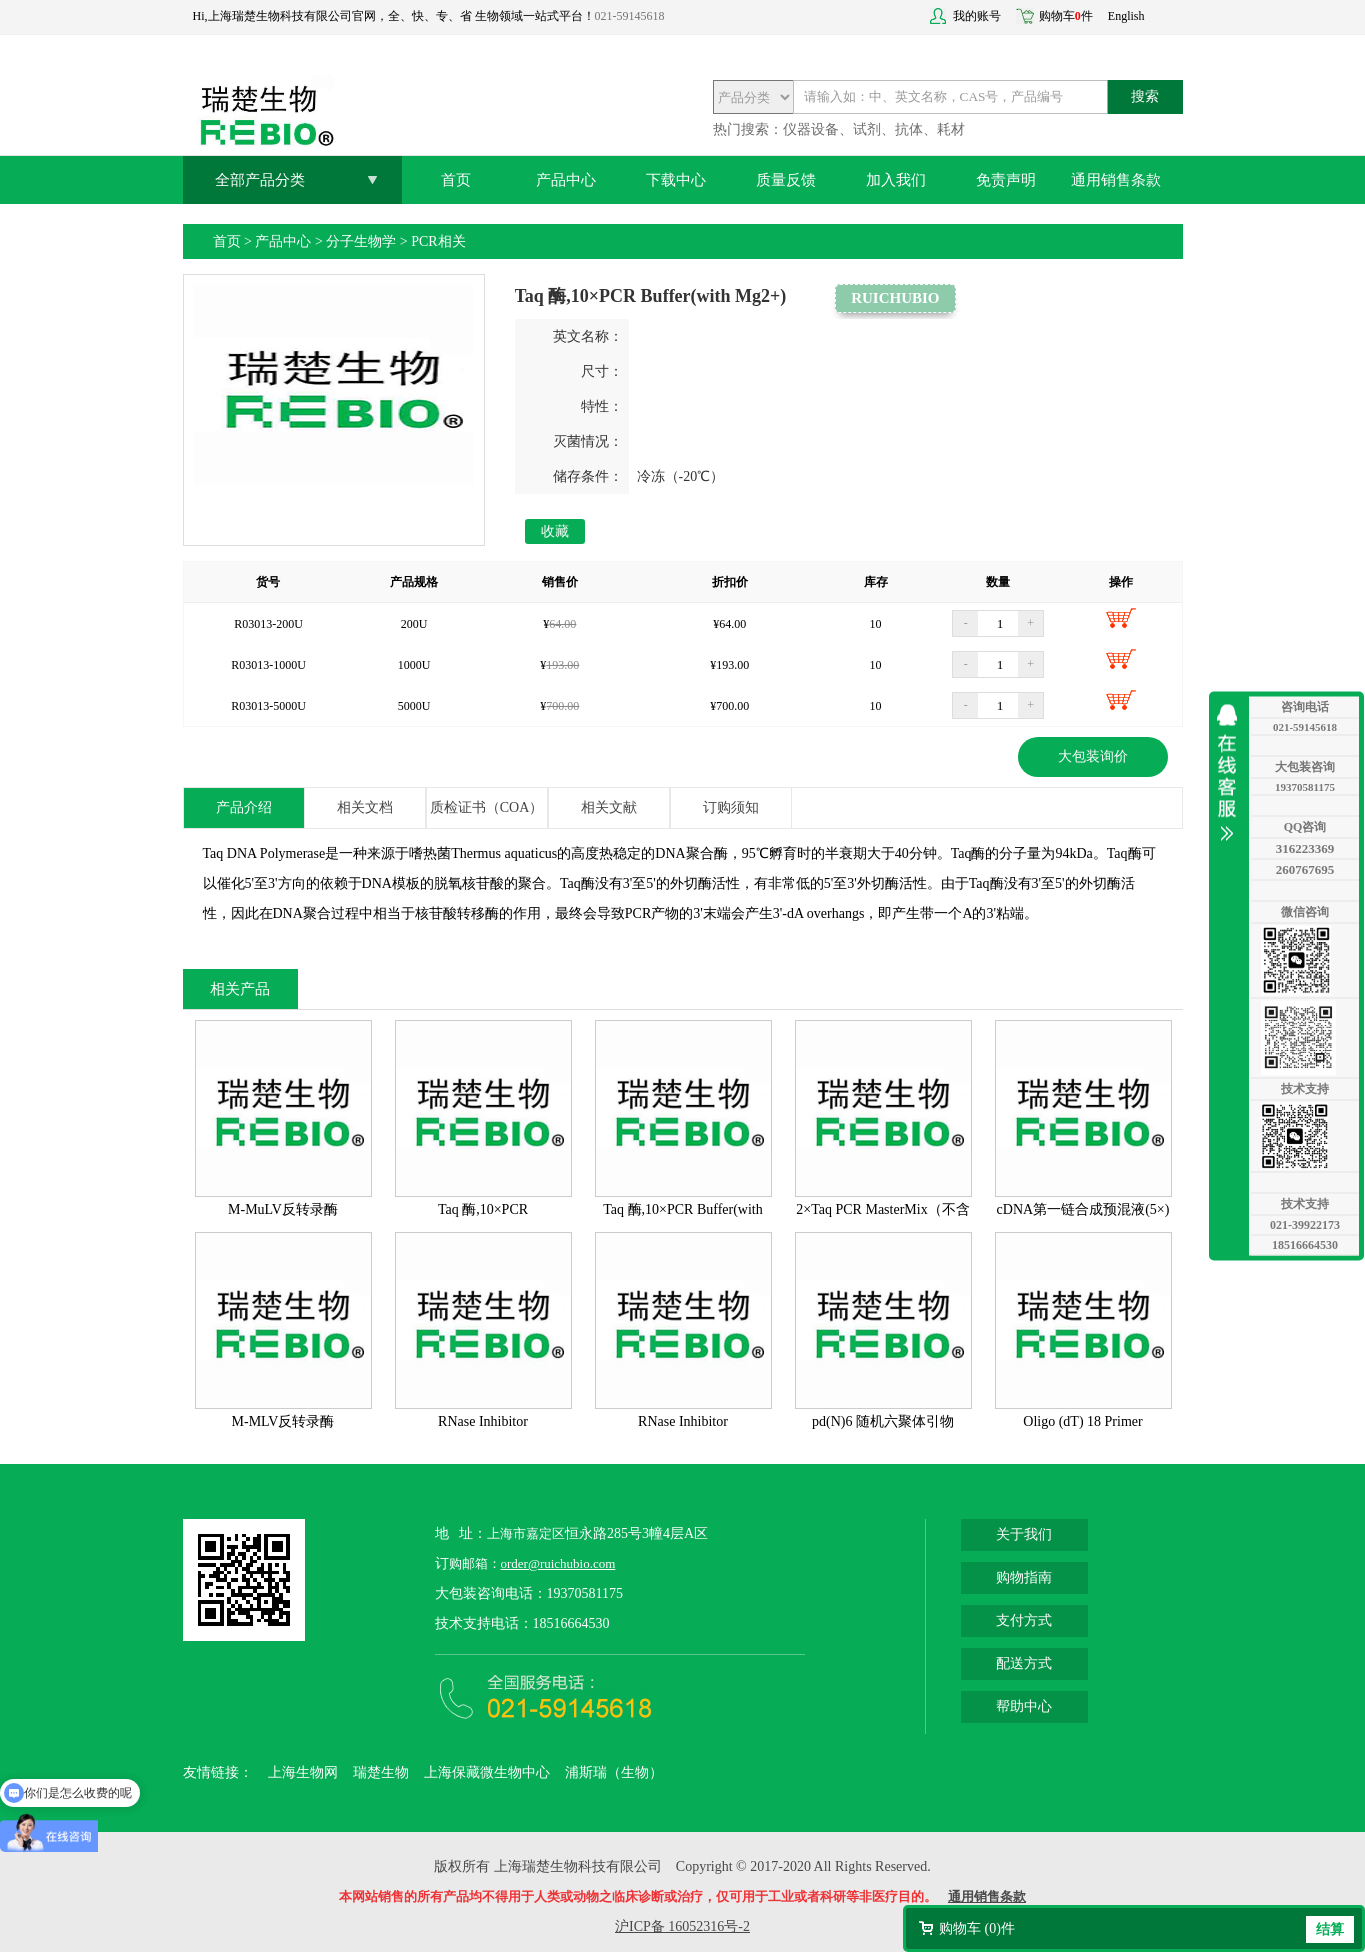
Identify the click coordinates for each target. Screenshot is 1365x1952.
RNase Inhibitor (483, 1421)
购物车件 (1066, 16)
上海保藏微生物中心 (487, 1772)
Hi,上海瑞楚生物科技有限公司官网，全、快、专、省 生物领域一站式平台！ (394, 16)
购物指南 (1024, 1577)
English (1126, 16)
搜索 (1145, 96)
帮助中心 (1024, 1706)
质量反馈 (786, 180)
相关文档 (365, 807)
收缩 (1232, 773)
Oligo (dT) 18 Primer (1082, 1421)
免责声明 (1006, 180)
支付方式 (1024, 1620)
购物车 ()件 (977, 1928)
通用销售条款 (1116, 180)
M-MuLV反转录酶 (283, 1209)
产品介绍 (244, 807)
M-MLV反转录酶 (283, 1421)
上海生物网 (303, 1772)
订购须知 (731, 807)
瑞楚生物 (381, 1772)
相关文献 (609, 807)
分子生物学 (361, 241)
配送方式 (1024, 1663)
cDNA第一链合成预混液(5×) (1083, 1209)
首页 (456, 180)
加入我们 (896, 180)
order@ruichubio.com (558, 1563)
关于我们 (1024, 1534)
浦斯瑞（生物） (614, 1772)
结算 (1330, 1929)
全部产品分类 (260, 180)
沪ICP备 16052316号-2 (682, 1926)
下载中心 (676, 180)
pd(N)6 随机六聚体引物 (883, 1421)
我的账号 (977, 16)
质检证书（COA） (487, 807)
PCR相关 (438, 241)
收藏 (555, 531)
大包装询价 (1093, 756)
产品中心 (566, 180)
